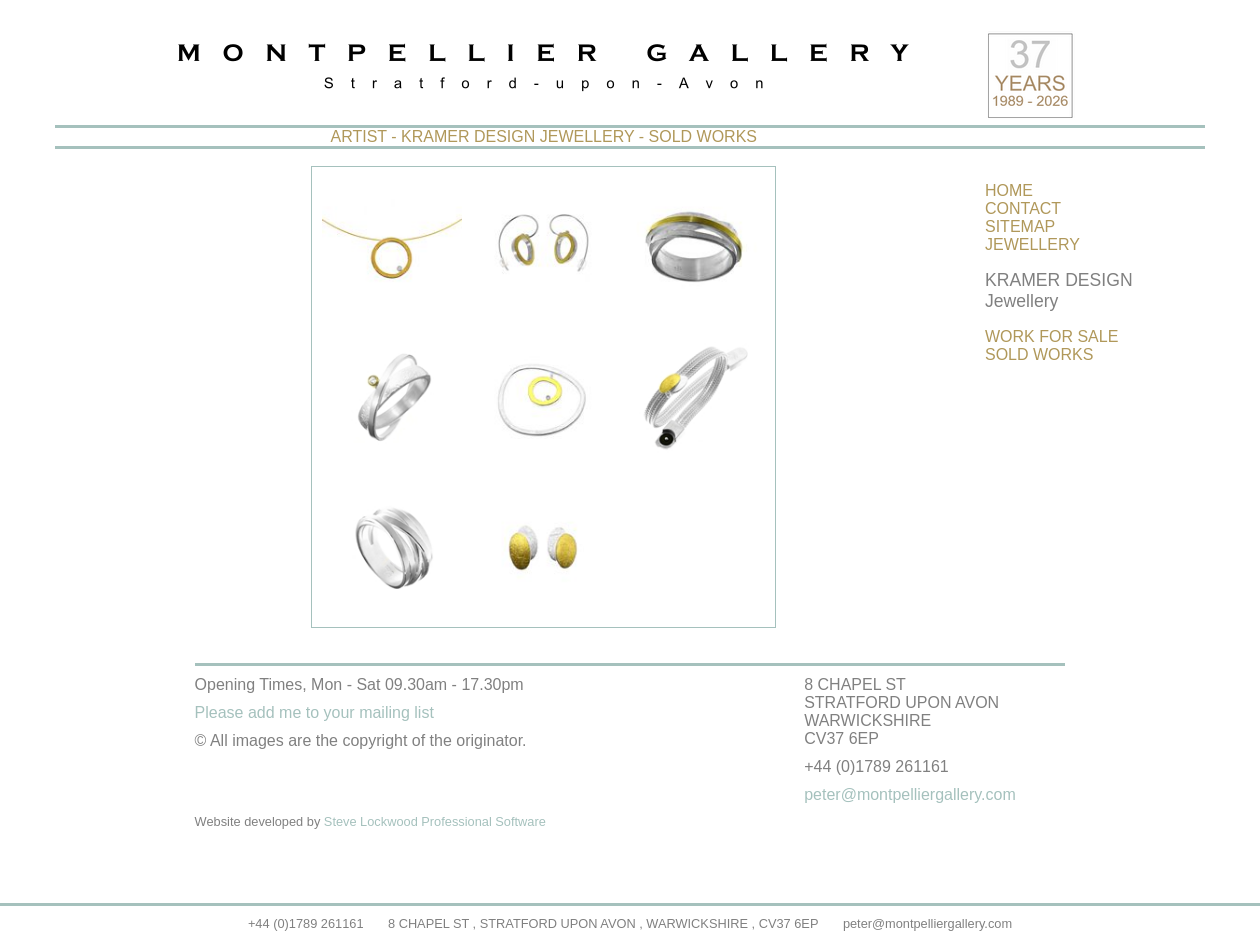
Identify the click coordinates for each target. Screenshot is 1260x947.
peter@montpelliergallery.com (927, 923)
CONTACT (1023, 208)
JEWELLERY (1032, 244)
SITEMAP (1020, 226)
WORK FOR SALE (1051, 336)
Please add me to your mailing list (314, 712)
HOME (1009, 190)
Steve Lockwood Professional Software (435, 821)
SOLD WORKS (1039, 354)
